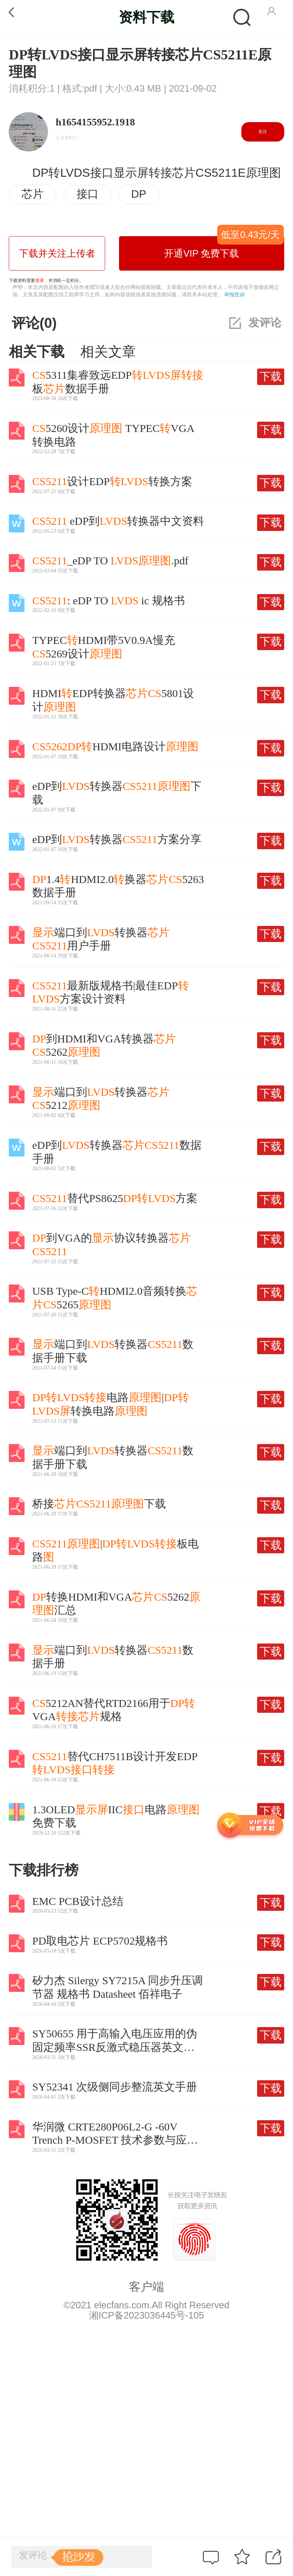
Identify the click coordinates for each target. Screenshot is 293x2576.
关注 (262, 131)
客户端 (146, 2286)
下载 (271, 376)
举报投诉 (234, 294)
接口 (88, 194)
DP (138, 194)
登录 (39, 280)
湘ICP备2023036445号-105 (146, 2315)
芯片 (33, 194)
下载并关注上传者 (57, 253)
